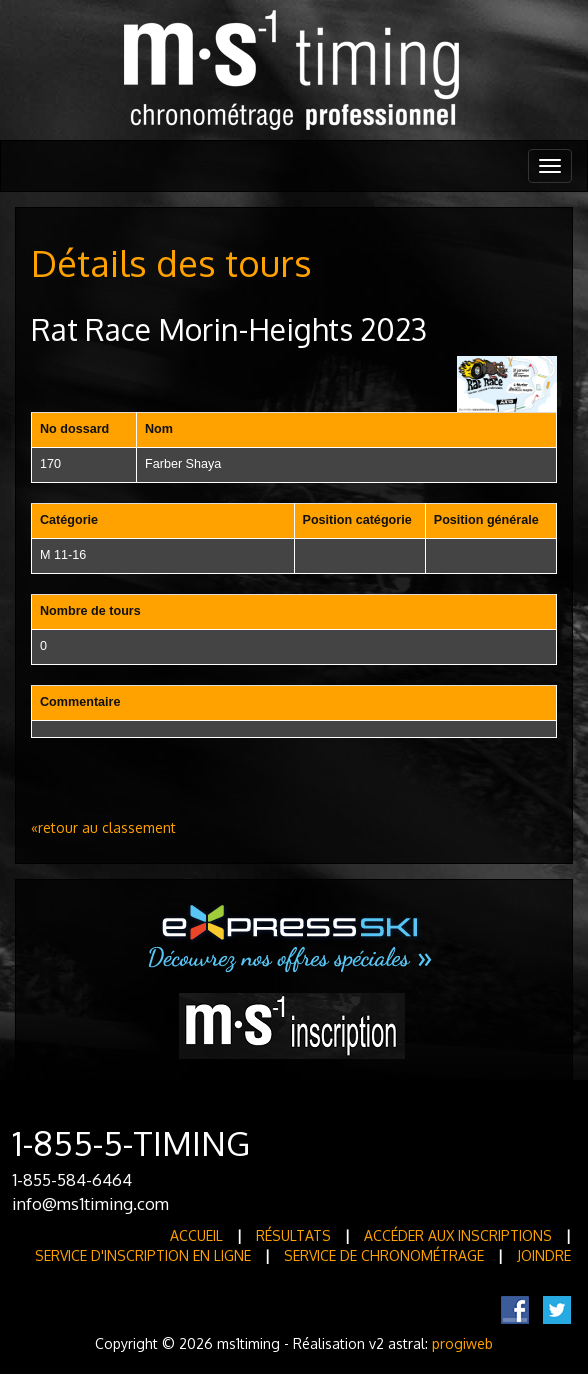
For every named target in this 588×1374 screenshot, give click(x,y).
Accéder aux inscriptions (458, 1235)
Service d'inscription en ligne (143, 1255)
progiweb (462, 1343)
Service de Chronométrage (384, 1255)
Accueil (196, 1235)
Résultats (293, 1235)
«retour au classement (103, 827)
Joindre (544, 1255)
